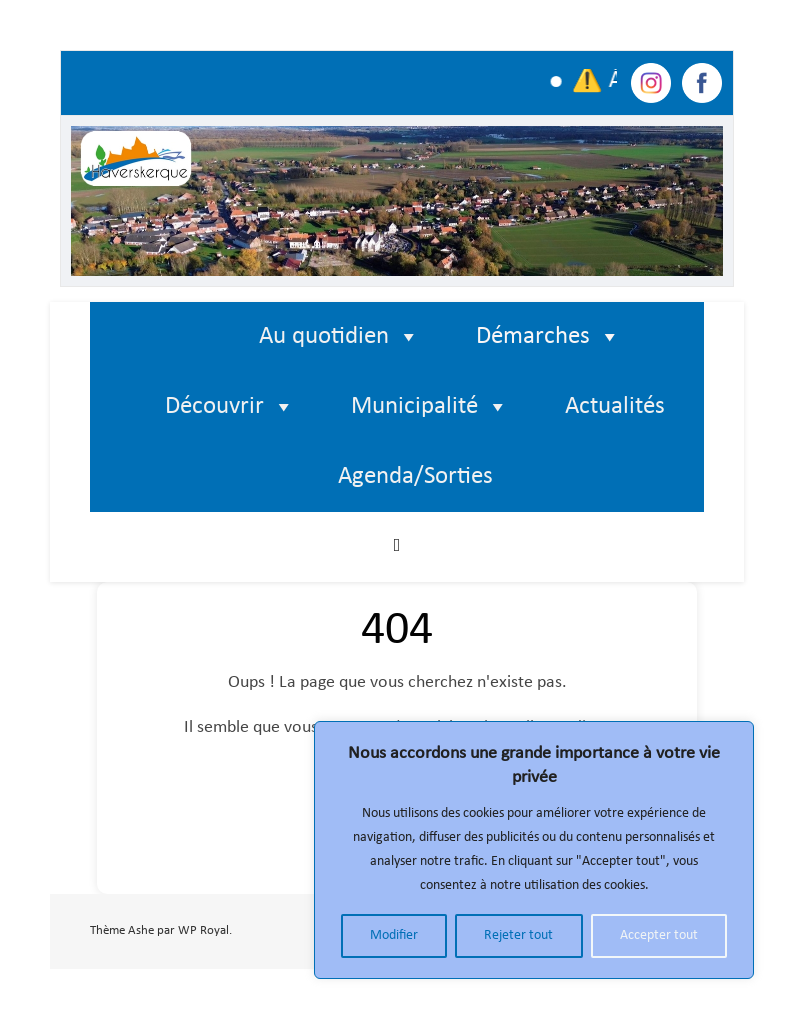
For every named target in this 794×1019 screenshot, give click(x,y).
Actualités (615, 406)
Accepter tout (659, 935)
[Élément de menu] (188, 337)
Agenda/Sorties (415, 476)
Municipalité (430, 407)
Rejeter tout (518, 935)
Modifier (394, 935)
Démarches (548, 337)
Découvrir (230, 407)
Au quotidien (339, 337)
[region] (534, 850)
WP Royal (203, 930)
